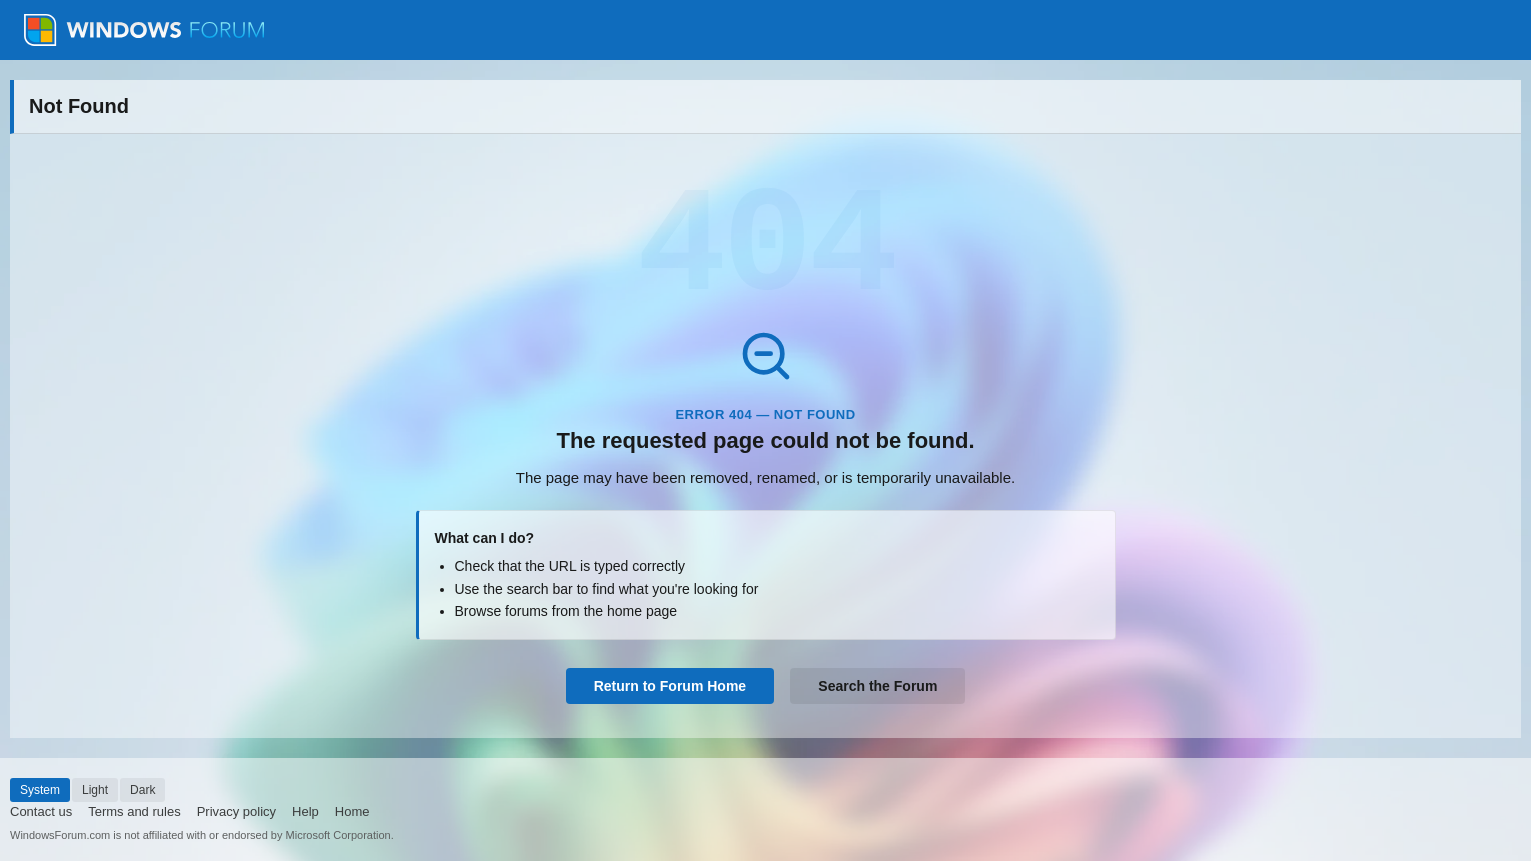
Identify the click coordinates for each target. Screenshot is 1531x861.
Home (352, 811)
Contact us (41, 811)
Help (305, 811)
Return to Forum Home (670, 686)
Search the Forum (877, 686)
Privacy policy (236, 811)
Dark (142, 790)
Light (95, 790)
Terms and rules (134, 811)
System (40, 790)
